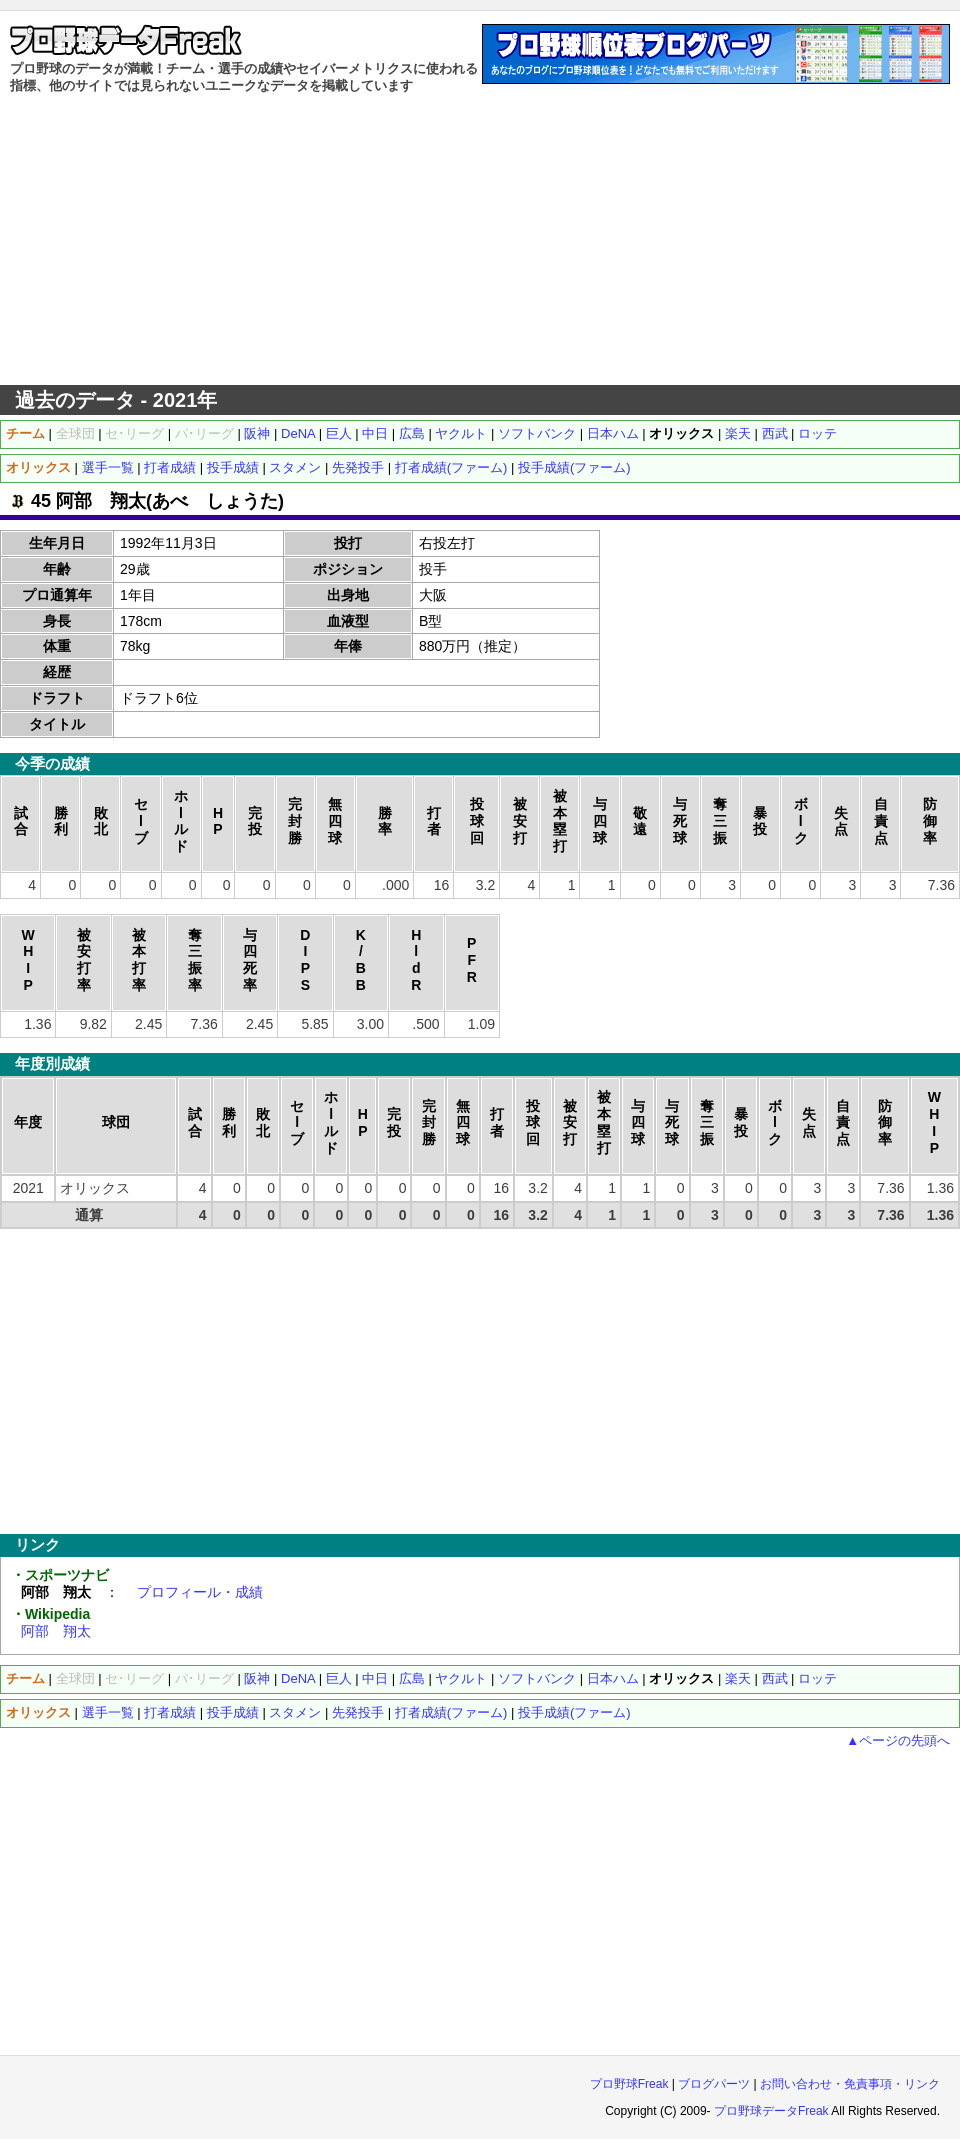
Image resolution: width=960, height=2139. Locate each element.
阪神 (257, 433)
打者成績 (170, 467)
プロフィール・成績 (200, 1592)
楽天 (738, 433)
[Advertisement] (480, 240)
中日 (375, 433)
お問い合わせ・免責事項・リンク (850, 2084)
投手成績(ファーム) (574, 467)
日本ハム (613, 433)
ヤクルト (461, 433)
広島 (412, 433)
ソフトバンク (537, 433)
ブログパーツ (714, 2084)
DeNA (298, 433)
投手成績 (233, 467)
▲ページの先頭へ (898, 1740)
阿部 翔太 (56, 1631)
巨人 (339, 433)
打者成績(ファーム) (451, 467)
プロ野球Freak (629, 2084)
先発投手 (358, 467)
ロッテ (817, 433)
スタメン (295, 467)
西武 (775, 433)
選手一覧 (108, 467)
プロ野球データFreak (771, 2111)
